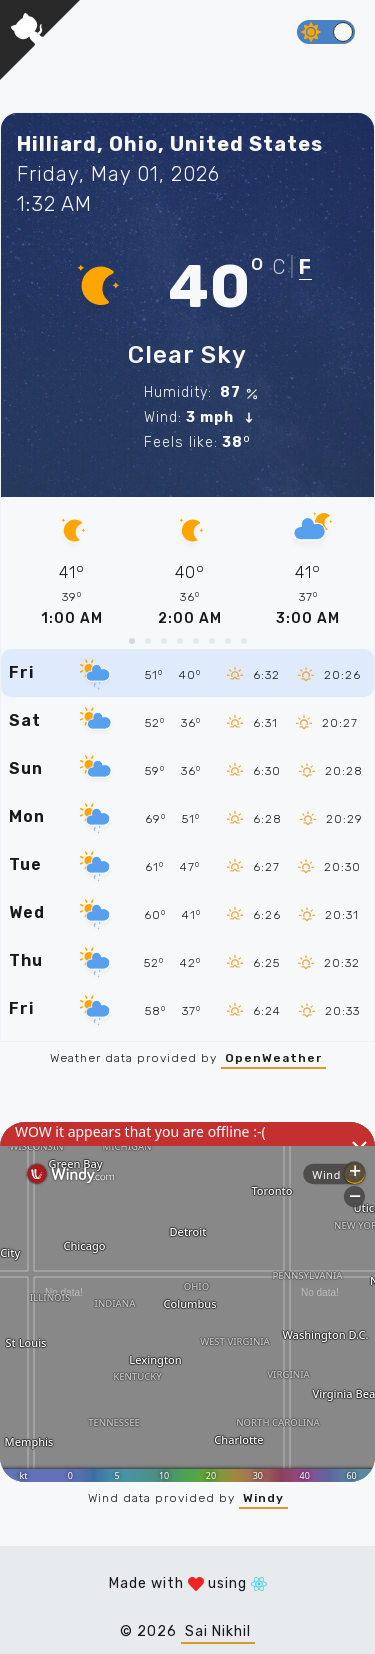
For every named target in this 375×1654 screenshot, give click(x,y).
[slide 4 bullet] (148, 641)
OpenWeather (273, 1058)
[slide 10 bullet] (180, 641)
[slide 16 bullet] (212, 641)
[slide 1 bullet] (132, 641)
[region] (187, 563)
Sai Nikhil (218, 1631)
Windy (263, 1498)
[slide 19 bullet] (228, 641)
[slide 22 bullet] (244, 641)
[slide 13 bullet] (196, 641)
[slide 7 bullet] (164, 641)
